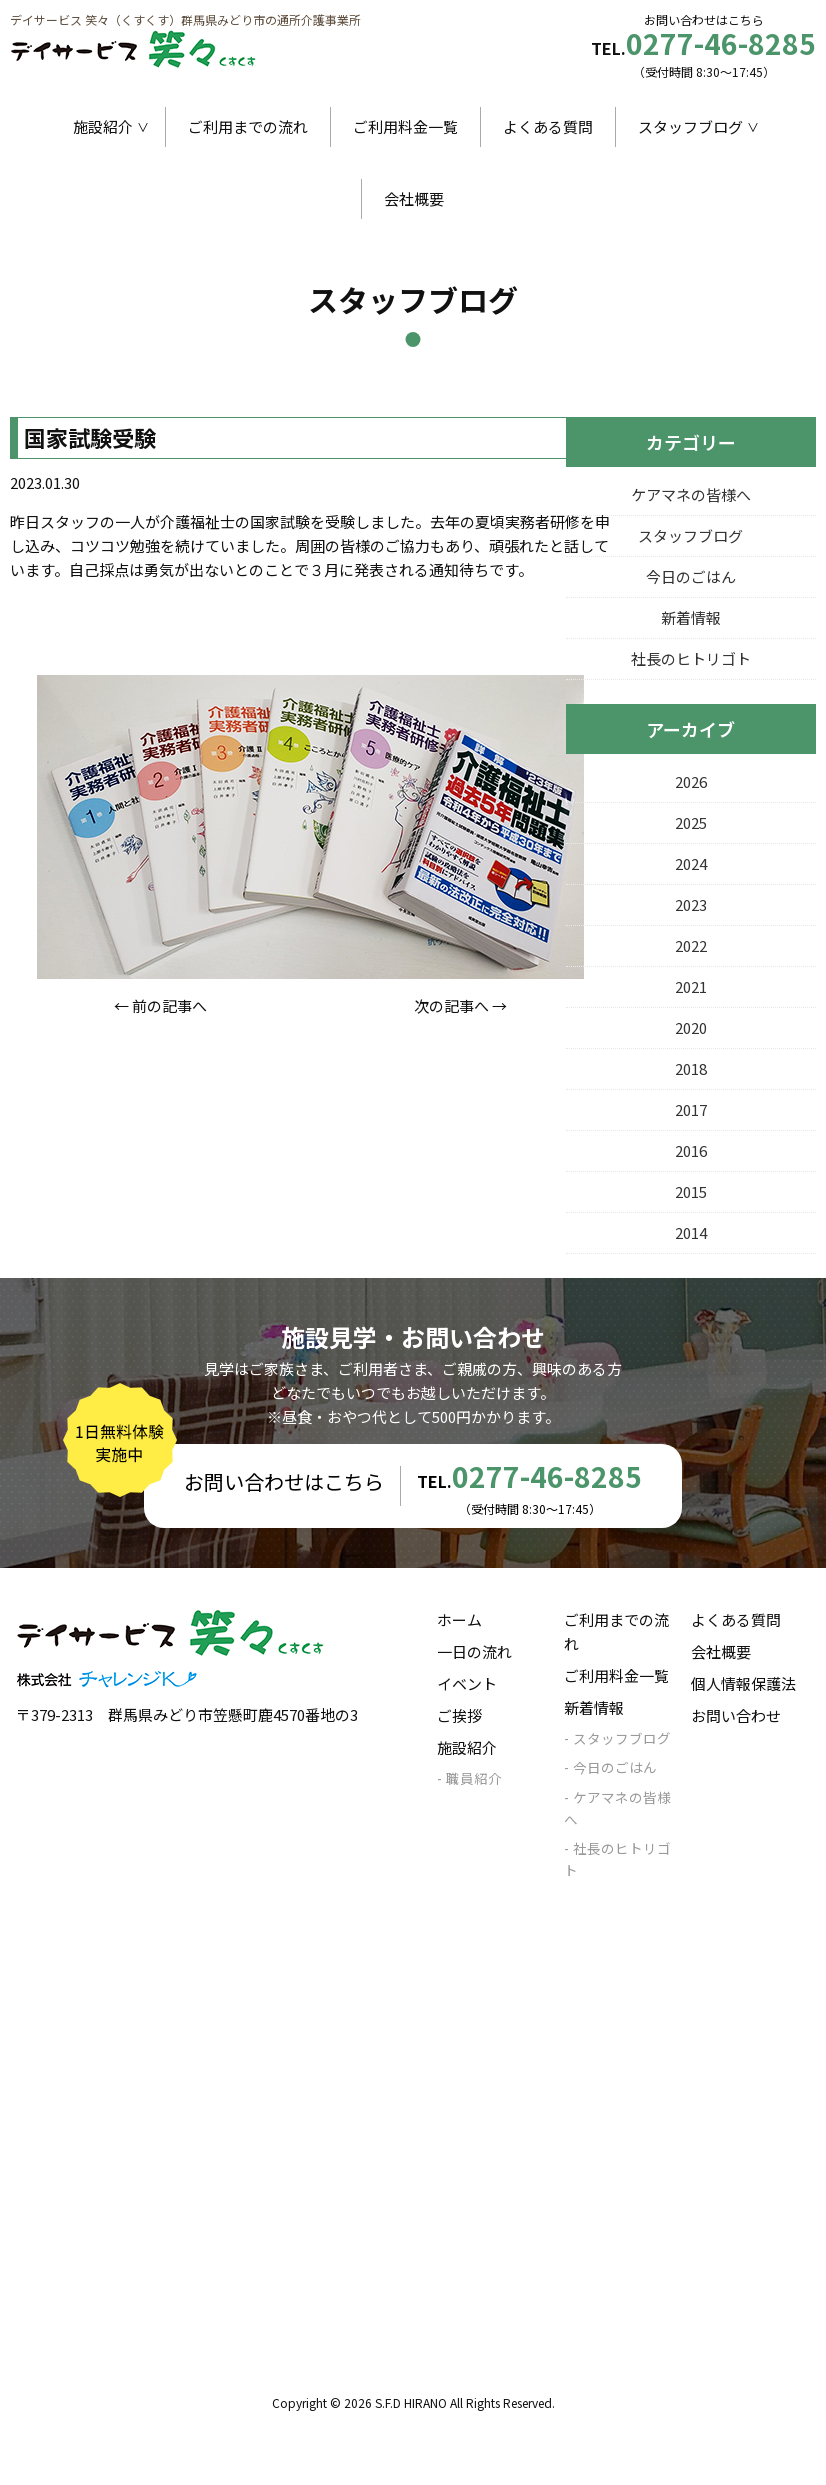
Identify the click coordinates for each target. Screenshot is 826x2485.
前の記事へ (169, 1005)
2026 (691, 781)
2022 (691, 945)
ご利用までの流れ (248, 126)
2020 (691, 1027)
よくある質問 (548, 126)
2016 (691, 1150)
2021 (691, 986)
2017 (691, 1109)
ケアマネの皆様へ (691, 494)
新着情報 (691, 617)
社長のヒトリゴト (691, 658)
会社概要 (414, 198)
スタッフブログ (690, 126)
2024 (691, 863)
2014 (691, 1232)
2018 (691, 1068)
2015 (691, 1191)
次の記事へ (451, 1005)
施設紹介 (103, 126)
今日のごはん (691, 576)
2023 (691, 904)
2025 (691, 822)
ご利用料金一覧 (405, 126)
